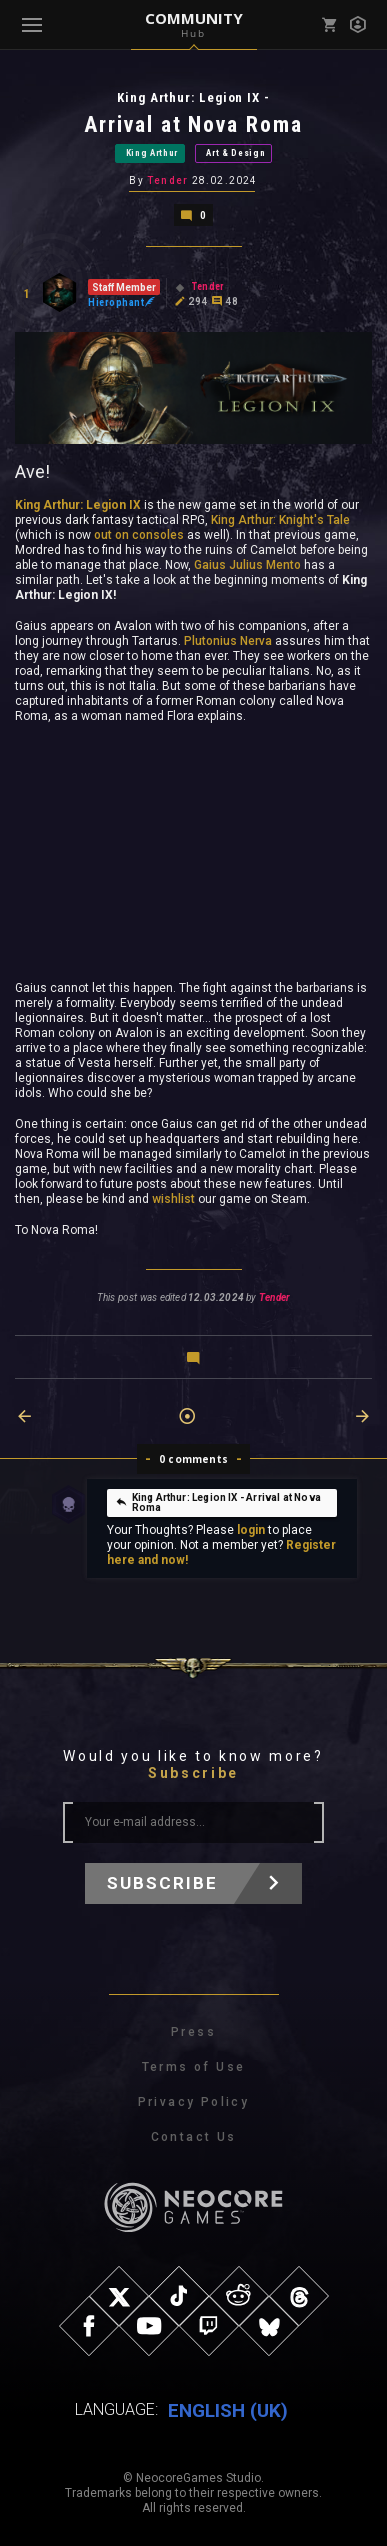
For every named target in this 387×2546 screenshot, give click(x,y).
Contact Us (194, 2137)
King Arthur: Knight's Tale (280, 520)
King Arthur (152, 153)
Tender (167, 180)
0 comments (193, 1459)
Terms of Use (194, 2067)
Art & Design (235, 153)
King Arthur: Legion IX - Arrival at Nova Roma (218, 1502)
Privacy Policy (194, 2102)
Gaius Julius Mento (247, 565)
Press (193, 2032)
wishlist (173, 1199)
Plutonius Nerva (228, 641)
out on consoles (139, 535)
